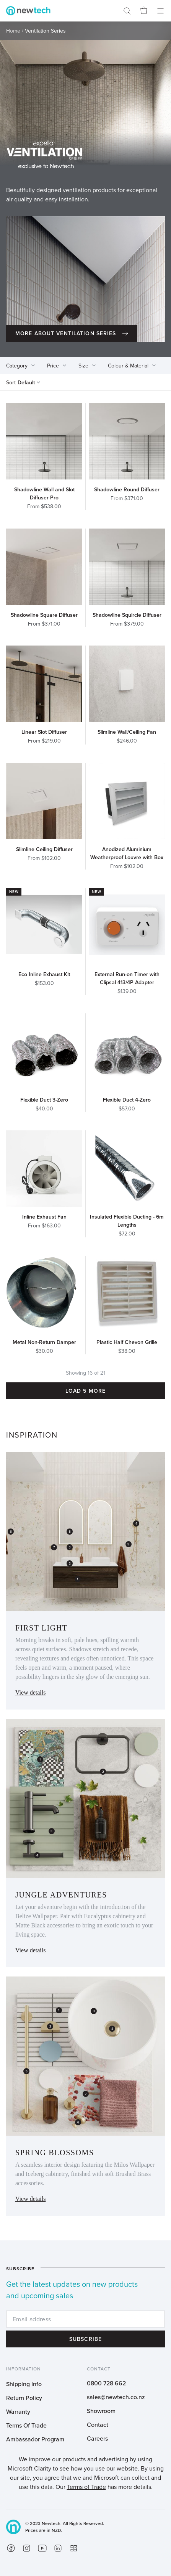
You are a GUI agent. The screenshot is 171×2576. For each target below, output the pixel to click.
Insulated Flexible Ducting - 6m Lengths (127, 1221)
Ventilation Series (45, 31)
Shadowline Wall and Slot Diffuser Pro (44, 493)
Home (13, 31)
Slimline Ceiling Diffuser (44, 849)
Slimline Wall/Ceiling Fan (127, 732)
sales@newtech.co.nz (116, 2397)
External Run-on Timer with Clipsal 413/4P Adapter (127, 978)
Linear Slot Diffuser (44, 732)
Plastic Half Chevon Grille (126, 1342)
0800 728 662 (106, 2383)
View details (30, 1692)
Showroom (101, 2410)
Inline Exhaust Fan (44, 1216)
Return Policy (24, 2397)
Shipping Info (24, 2384)
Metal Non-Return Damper (44, 1342)
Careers (97, 2438)
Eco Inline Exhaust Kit (44, 974)
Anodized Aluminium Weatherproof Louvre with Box (126, 853)
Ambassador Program (35, 2439)
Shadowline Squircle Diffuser (127, 615)
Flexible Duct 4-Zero (127, 1100)
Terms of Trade (86, 2486)
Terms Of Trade (26, 2425)
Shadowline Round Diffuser (127, 489)
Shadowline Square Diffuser (44, 615)
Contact (97, 2424)
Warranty (18, 2411)
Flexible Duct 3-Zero (44, 1100)
